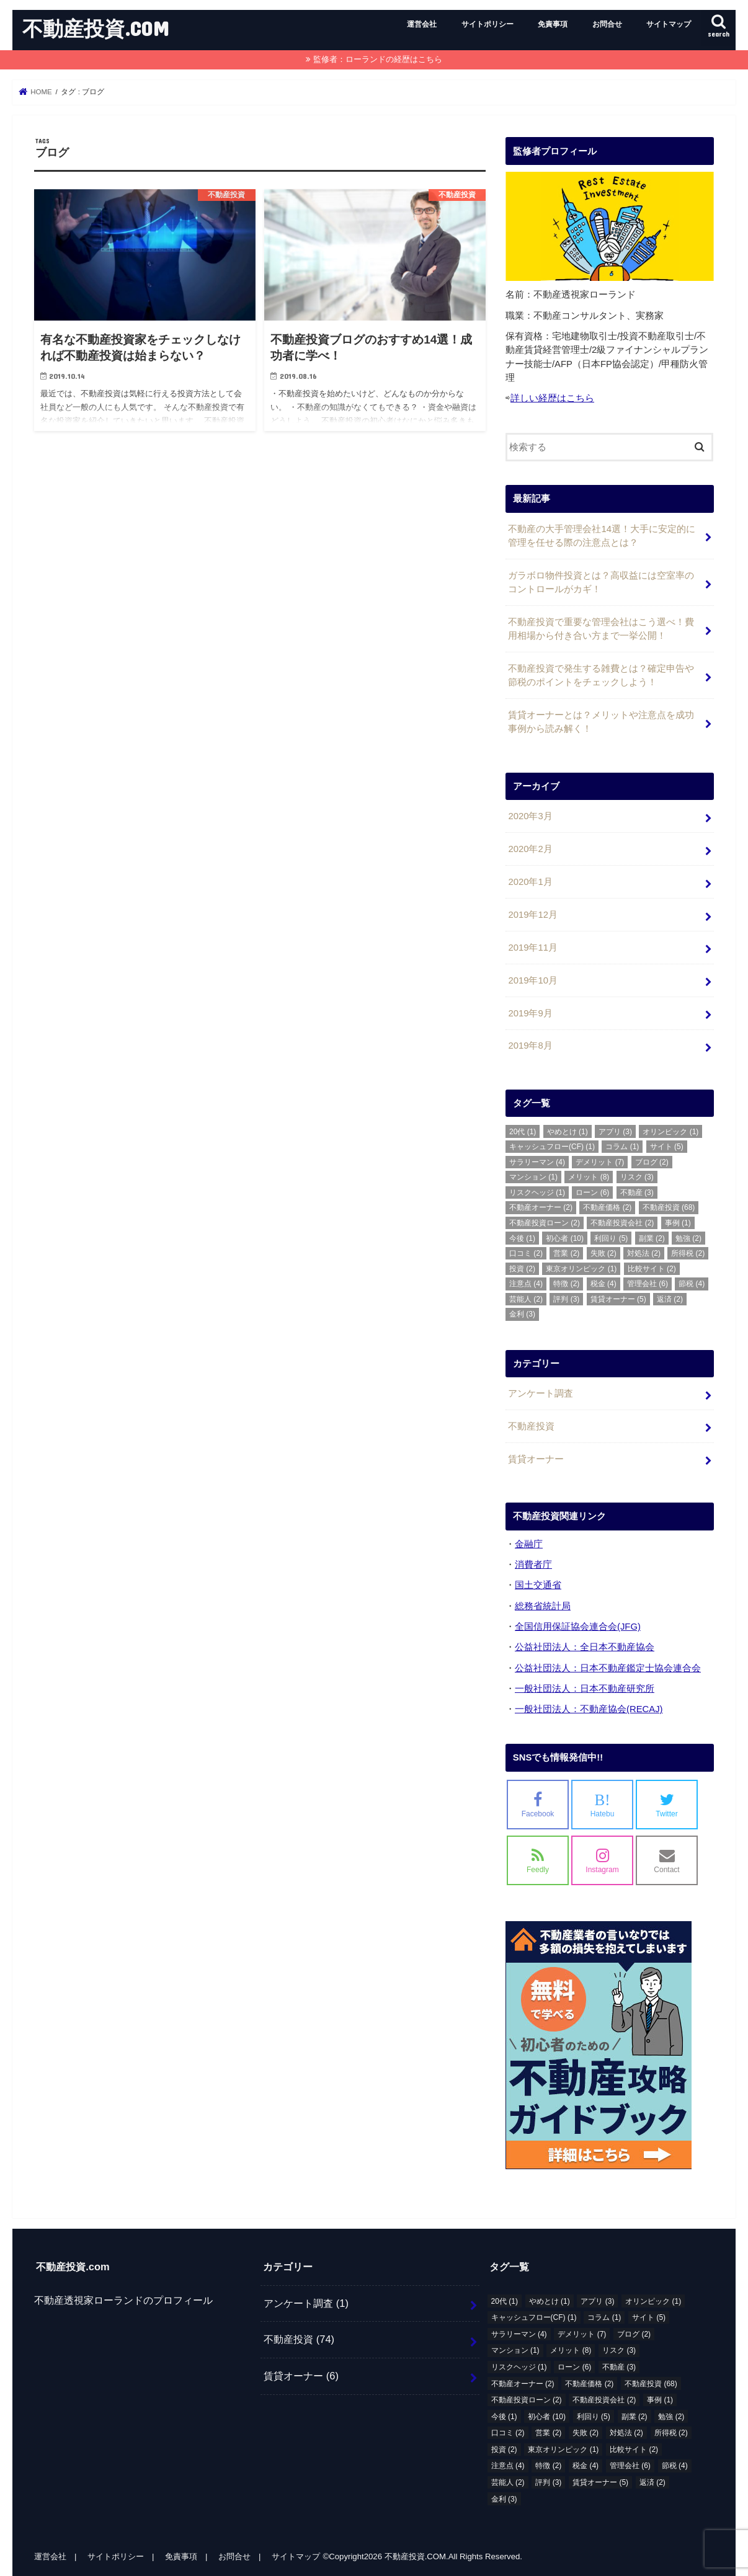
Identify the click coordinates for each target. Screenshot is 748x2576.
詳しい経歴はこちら (552, 398)
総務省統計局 (543, 1606)
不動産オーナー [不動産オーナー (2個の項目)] (540, 1207)
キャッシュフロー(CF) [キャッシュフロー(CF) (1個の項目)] (552, 1146)
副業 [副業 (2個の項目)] (652, 1238)
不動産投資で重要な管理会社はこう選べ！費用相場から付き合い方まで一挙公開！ (601, 629)
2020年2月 (530, 849)
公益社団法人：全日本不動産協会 (584, 1647)
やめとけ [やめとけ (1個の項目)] (567, 1131)
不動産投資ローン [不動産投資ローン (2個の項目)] (544, 1223)
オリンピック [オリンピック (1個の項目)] (670, 1131)
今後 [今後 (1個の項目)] (522, 1238)
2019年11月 (532, 948)
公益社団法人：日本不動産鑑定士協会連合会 (608, 1668)
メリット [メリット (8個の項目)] (588, 1177)
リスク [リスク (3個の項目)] (637, 1177)
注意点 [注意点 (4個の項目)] (526, 1283)
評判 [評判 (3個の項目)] (566, 1299)
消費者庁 (533, 1565)
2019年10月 (532, 980)
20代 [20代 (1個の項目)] (522, 1131)
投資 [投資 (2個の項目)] (522, 1268)
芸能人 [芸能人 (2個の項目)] (526, 1299)
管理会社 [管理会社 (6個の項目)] (647, 1283)
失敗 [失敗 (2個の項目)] (603, 1253)
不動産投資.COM (95, 28)
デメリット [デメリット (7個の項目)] (600, 1162)
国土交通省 (538, 1585)
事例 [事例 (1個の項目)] (678, 1223)
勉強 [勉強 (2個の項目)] (688, 1238)
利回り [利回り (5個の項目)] (611, 1238)
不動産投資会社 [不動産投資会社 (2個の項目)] (622, 1223)
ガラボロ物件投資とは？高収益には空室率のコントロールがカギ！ (601, 582)
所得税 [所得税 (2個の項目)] (688, 1253)
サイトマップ (668, 24)
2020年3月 (530, 816)
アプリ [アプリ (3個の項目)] (615, 1131)
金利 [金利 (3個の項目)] (522, 1314)
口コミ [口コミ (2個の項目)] (526, 1253)
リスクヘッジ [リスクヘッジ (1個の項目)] (537, 1192)
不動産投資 (531, 1426)
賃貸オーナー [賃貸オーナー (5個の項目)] (618, 1299)
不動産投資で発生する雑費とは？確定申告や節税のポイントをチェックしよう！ (601, 675)
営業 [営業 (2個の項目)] (566, 1253)
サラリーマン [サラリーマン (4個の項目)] (537, 1162)
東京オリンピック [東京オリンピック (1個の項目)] (581, 1268)
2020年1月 (530, 882)
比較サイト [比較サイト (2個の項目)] (652, 1268)
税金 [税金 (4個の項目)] (603, 1283)
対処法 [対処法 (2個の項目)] (644, 1253)
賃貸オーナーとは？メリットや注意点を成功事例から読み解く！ (601, 722)
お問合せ (607, 24)
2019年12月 (532, 915)
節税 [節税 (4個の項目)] (692, 1283)
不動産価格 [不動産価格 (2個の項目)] (607, 1207)
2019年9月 (530, 1013)
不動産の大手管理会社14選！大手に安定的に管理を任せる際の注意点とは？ (601, 536)
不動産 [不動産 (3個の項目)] (637, 1192)
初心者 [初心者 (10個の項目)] (565, 1238)
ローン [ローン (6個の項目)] (592, 1192)
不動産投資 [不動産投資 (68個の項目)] (669, 1207)
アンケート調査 (540, 1393)
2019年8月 (530, 1045)
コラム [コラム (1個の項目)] (622, 1146)
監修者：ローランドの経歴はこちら (377, 59)
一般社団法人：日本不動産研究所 (584, 1689)
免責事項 (553, 24)
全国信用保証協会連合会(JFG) (578, 1627)
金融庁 (529, 1544)
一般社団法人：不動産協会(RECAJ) (589, 1709)
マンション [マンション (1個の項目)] (533, 1177)
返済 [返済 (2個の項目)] (670, 1299)
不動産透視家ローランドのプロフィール (123, 2300)
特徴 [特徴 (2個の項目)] (566, 1283)
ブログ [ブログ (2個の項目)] (652, 1162)
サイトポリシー (487, 24)
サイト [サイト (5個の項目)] (666, 1146)
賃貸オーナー (536, 1459)
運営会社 (422, 24)
